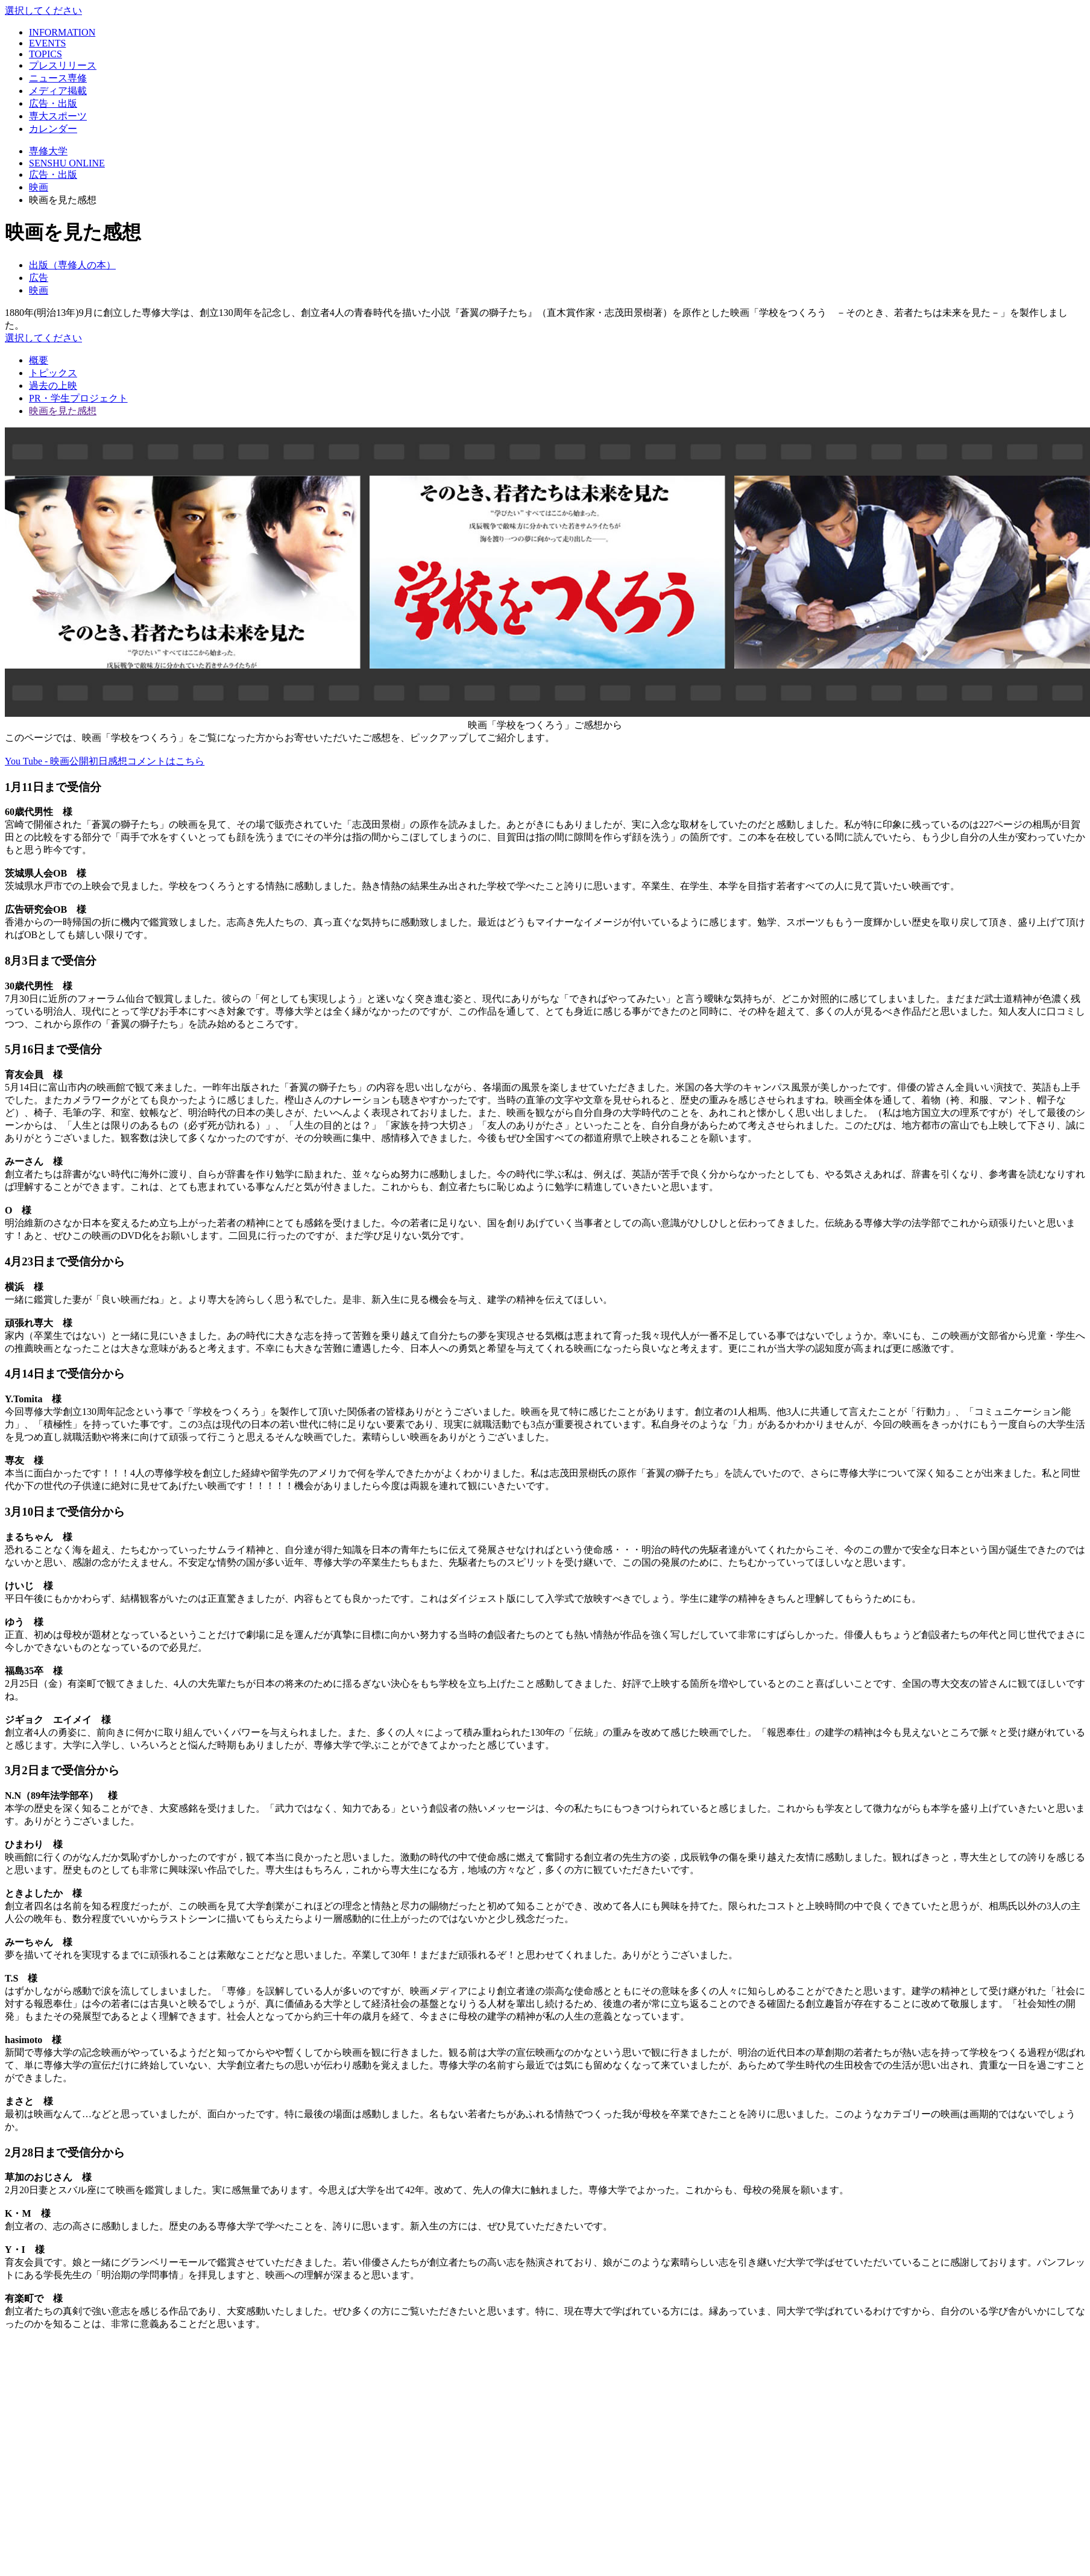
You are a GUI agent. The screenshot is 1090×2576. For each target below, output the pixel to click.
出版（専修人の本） (72, 265)
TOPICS (45, 54)
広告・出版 (53, 103)
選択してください (43, 10)
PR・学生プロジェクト (78, 398)
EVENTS (47, 43)
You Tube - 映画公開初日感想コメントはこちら (104, 761)
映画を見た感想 (62, 411)
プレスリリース (62, 65)
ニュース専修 (58, 78)
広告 (38, 277)
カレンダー (53, 129)
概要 (38, 360)
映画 (38, 187)
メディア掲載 (58, 91)
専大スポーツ (58, 116)
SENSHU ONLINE (67, 163)
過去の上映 (53, 385)
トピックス (53, 373)
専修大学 (48, 151)
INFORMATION (62, 32)
